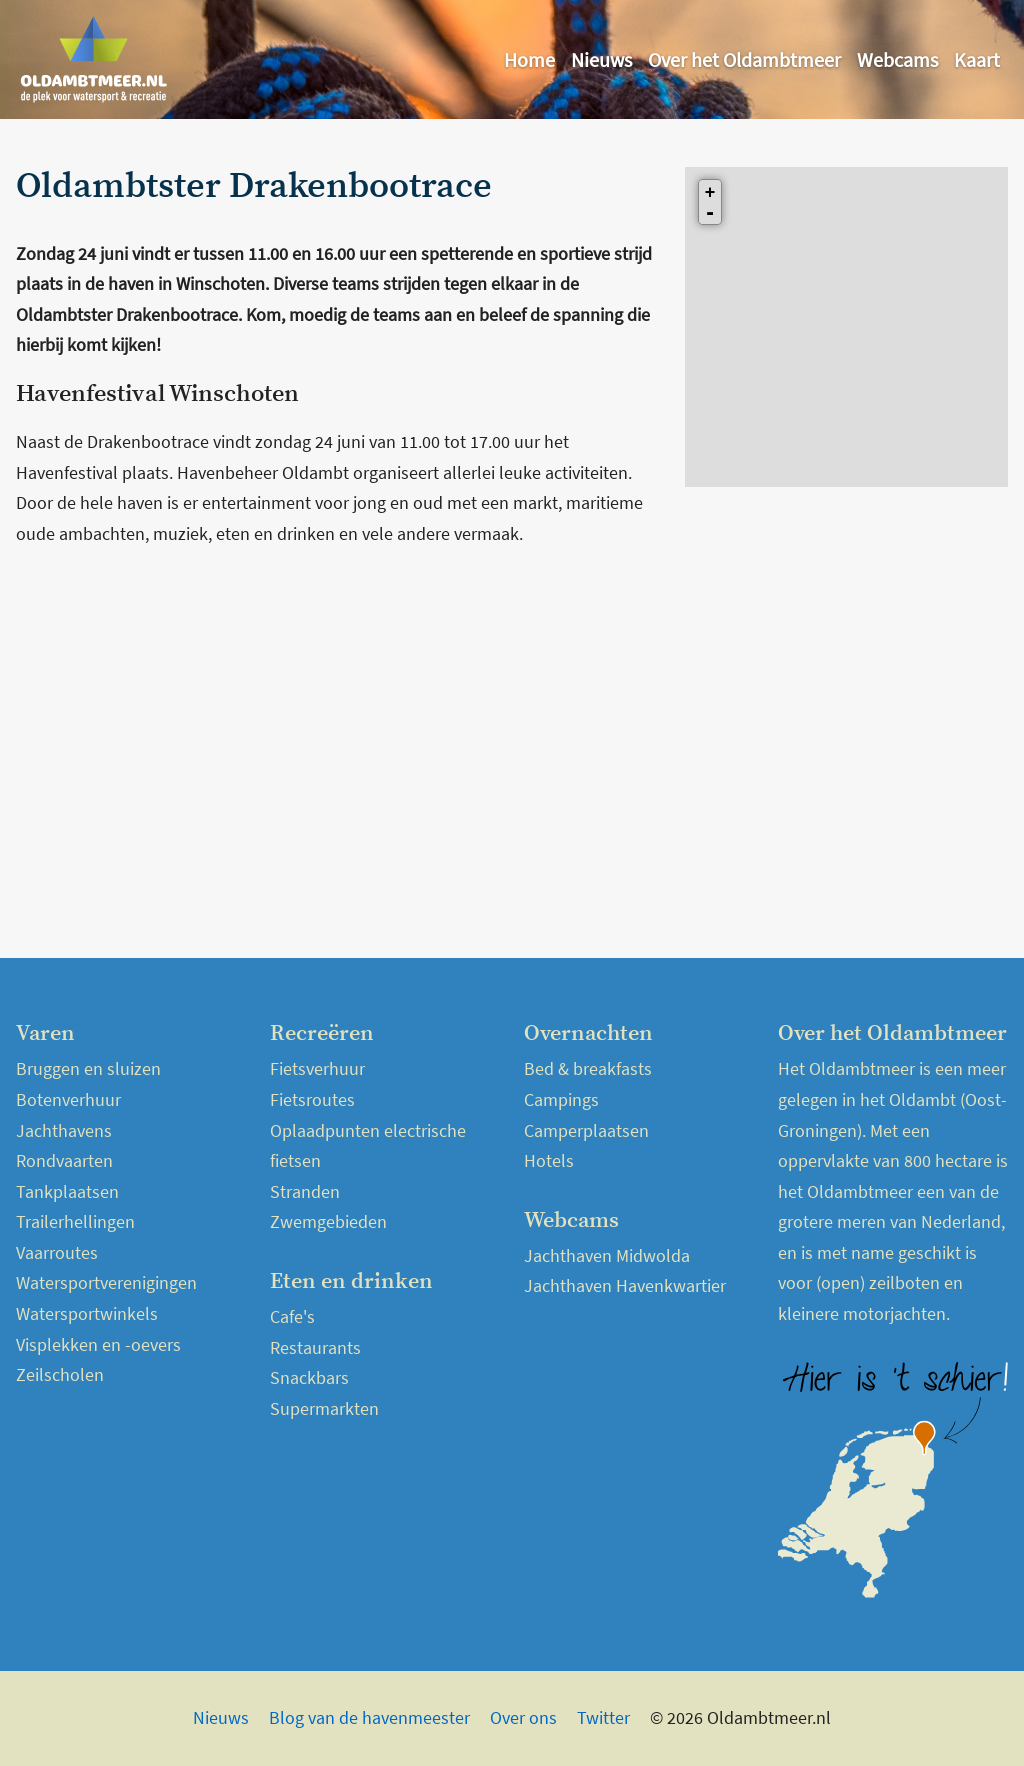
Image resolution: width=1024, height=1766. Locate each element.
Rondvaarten (64, 1160)
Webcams (897, 59)
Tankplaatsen (67, 1191)
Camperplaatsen (586, 1130)
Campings (561, 1099)
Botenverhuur (68, 1099)
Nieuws (601, 59)
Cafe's (292, 1316)
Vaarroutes (57, 1252)
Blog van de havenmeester (369, 1717)
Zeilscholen (60, 1374)
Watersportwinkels (87, 1313)
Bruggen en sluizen (88, 1068)
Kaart (977, 59)
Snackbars (309, 1377)
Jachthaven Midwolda (607, 1255)
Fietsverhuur (317, 1068)
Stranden (305, 1191)
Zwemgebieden (328, 1221)
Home (529, 59)
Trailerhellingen (75, 1221)
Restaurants (315, 1347)
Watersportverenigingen (106, 1282)
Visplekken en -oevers (98, 1344)
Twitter (603, 1717)
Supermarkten (324, 1408)
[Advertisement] (338, 708)
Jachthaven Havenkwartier (625, 1285)
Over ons (523, 1717)
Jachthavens (64, 1130)
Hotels (549, 1160)
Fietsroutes (312, 1099)
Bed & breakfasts (588, 1068)
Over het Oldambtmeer (744, 59)
